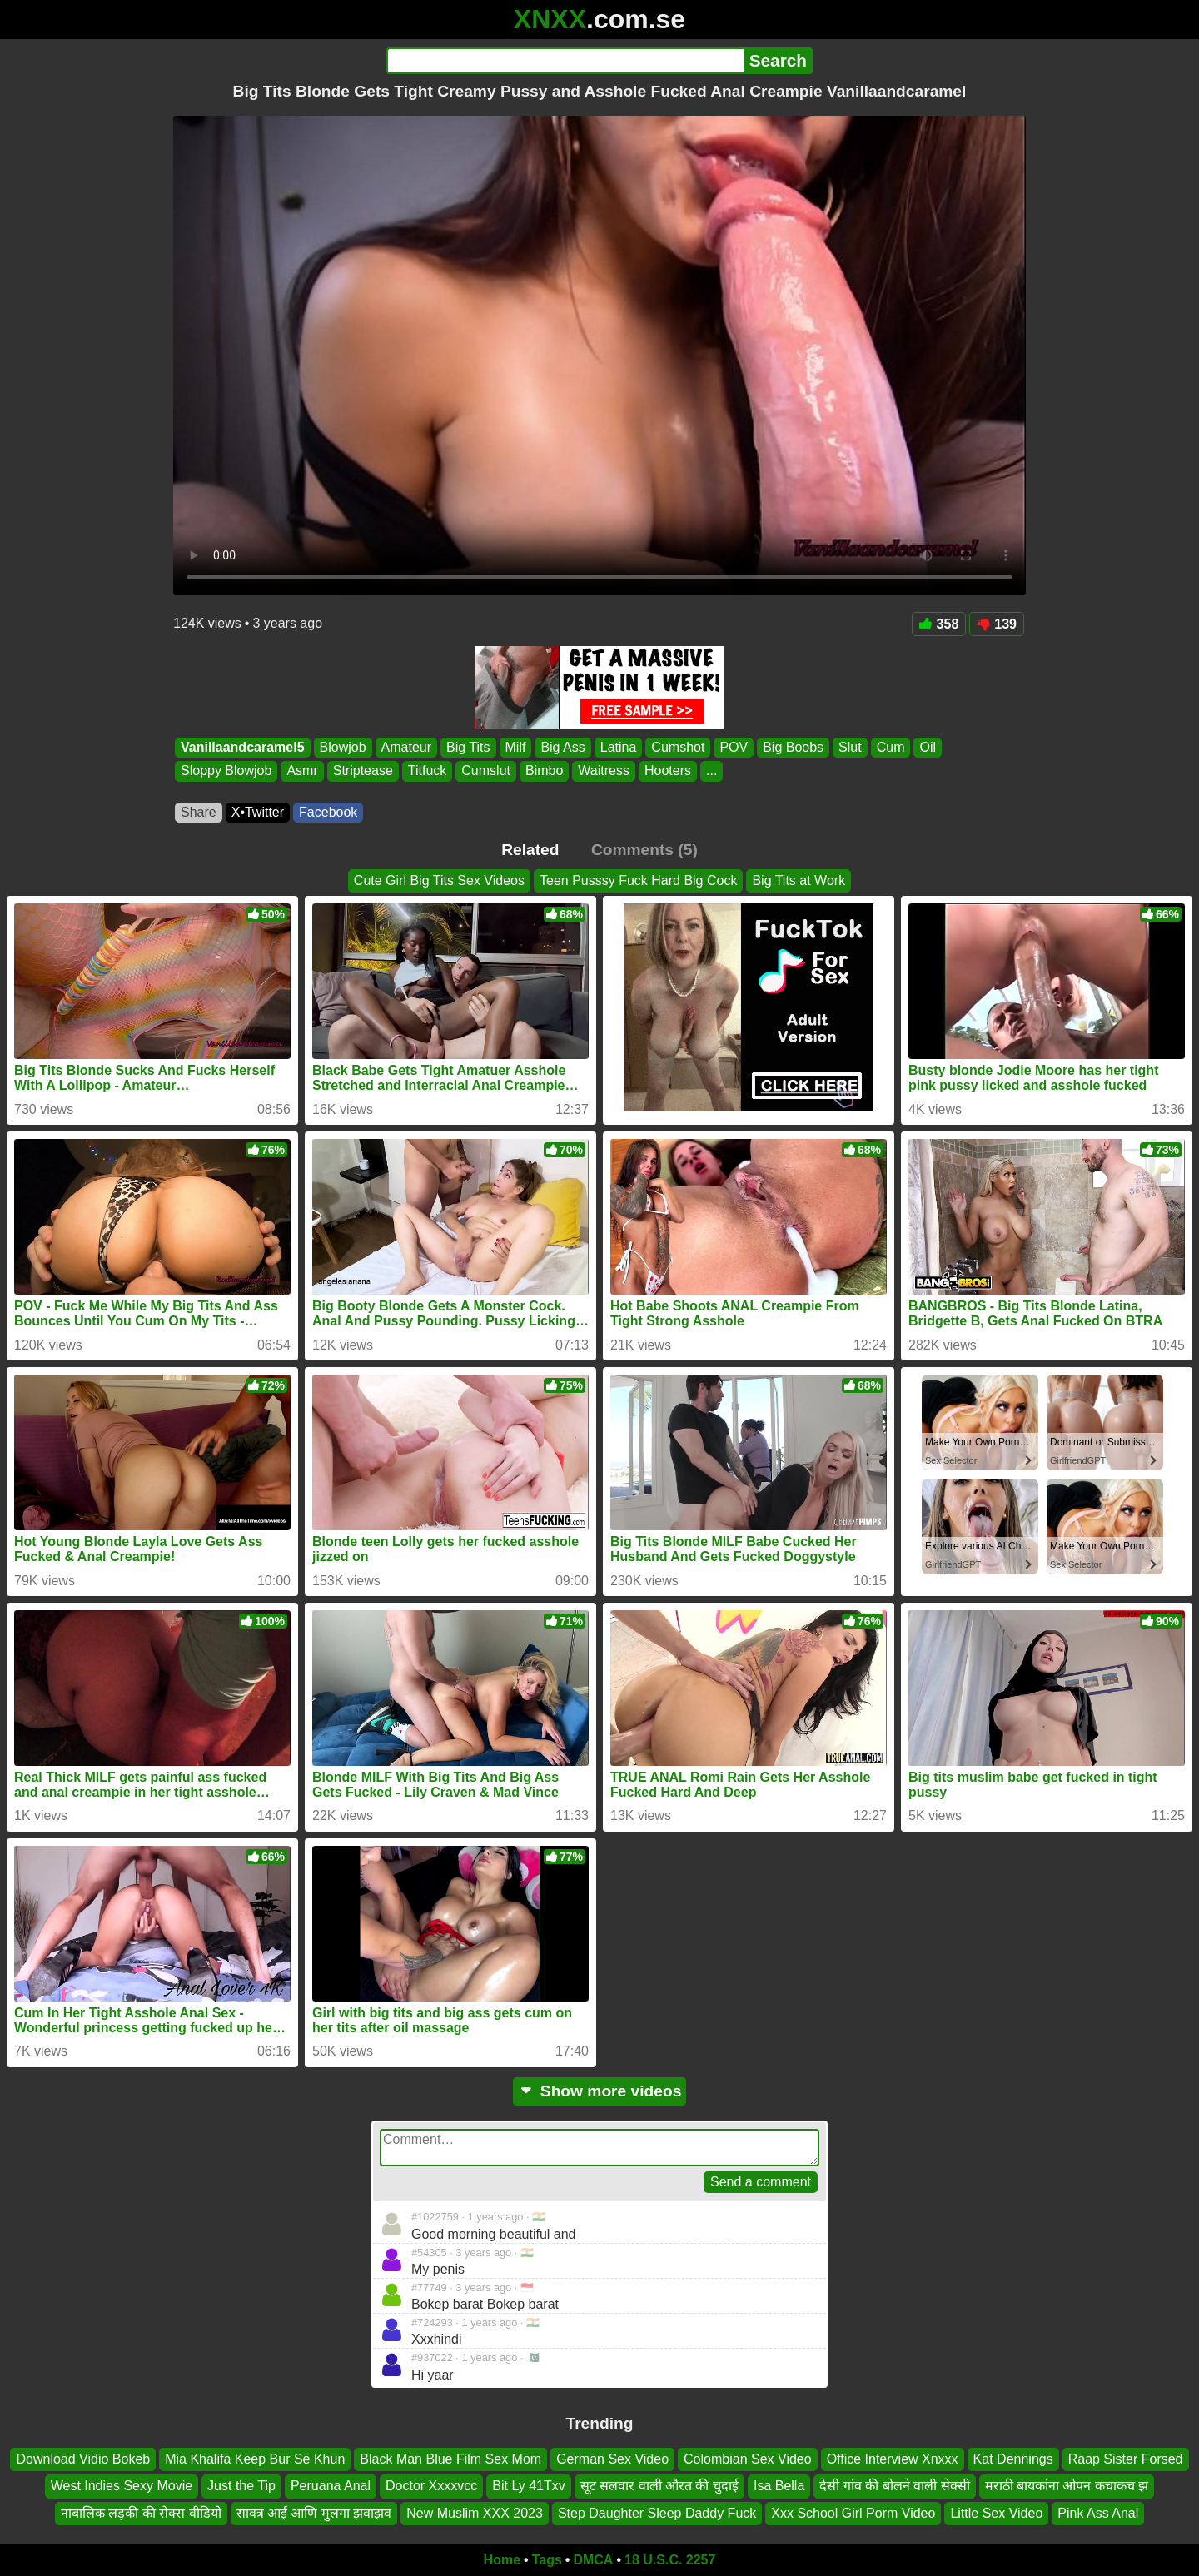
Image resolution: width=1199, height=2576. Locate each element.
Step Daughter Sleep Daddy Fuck (657, 2513)
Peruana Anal (331, 2486)
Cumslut (485, 771)
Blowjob (343, 747)
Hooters (667, 771)
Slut (850, 747)
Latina (618, 747)
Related (530, 849)
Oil (927, 747)
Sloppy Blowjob (226, 771)
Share (198, 812)
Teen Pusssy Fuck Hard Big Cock (638, 880)
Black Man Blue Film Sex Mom (450, 2459)
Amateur (406, 747)
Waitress (603, 771)
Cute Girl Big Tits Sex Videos (439, 880)
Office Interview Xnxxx (892, 2459)
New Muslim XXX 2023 (474, 2513)
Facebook (328, 812)
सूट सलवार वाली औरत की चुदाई (659, 2486)
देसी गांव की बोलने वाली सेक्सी (894, 2486)
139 (997, 624)
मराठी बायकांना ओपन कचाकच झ (1067, 2486)
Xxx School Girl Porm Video (853, 2513)
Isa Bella (779, 2486)
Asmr (301, 771)
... (711, 771)
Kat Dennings (1013, 2459)
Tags (547, 2560)
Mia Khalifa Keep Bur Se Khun (255, 2459)
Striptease (363, 771)
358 (939, 624)
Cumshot (677, 747)
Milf (515, 747)
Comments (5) (644, 849)
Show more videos (600, 2091)
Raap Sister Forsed (1125, 2459)
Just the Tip (241, 2486)
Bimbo (544, 771)
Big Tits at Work (798, 880)
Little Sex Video (996, 2513)
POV (733, 747)
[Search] (565, 60)
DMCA (593, 2560)
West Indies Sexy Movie (121, 2486)
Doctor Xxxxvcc (431, 2486)
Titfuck (427, 771)
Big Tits (468, 747)
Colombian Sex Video (748, 2459)
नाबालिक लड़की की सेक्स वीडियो (141, 2513)
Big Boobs (793, 747)
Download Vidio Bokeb (83, 2459)
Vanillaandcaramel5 (243, 747)
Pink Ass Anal (1097, 2513)
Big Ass (562, 747)
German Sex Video (612, 2459)
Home (502, 2560)
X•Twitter (257, 812)
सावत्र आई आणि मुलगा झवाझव (314, 2513)
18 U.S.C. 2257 (669, 2560)
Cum (891, 747)
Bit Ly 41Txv (528, 2486)
